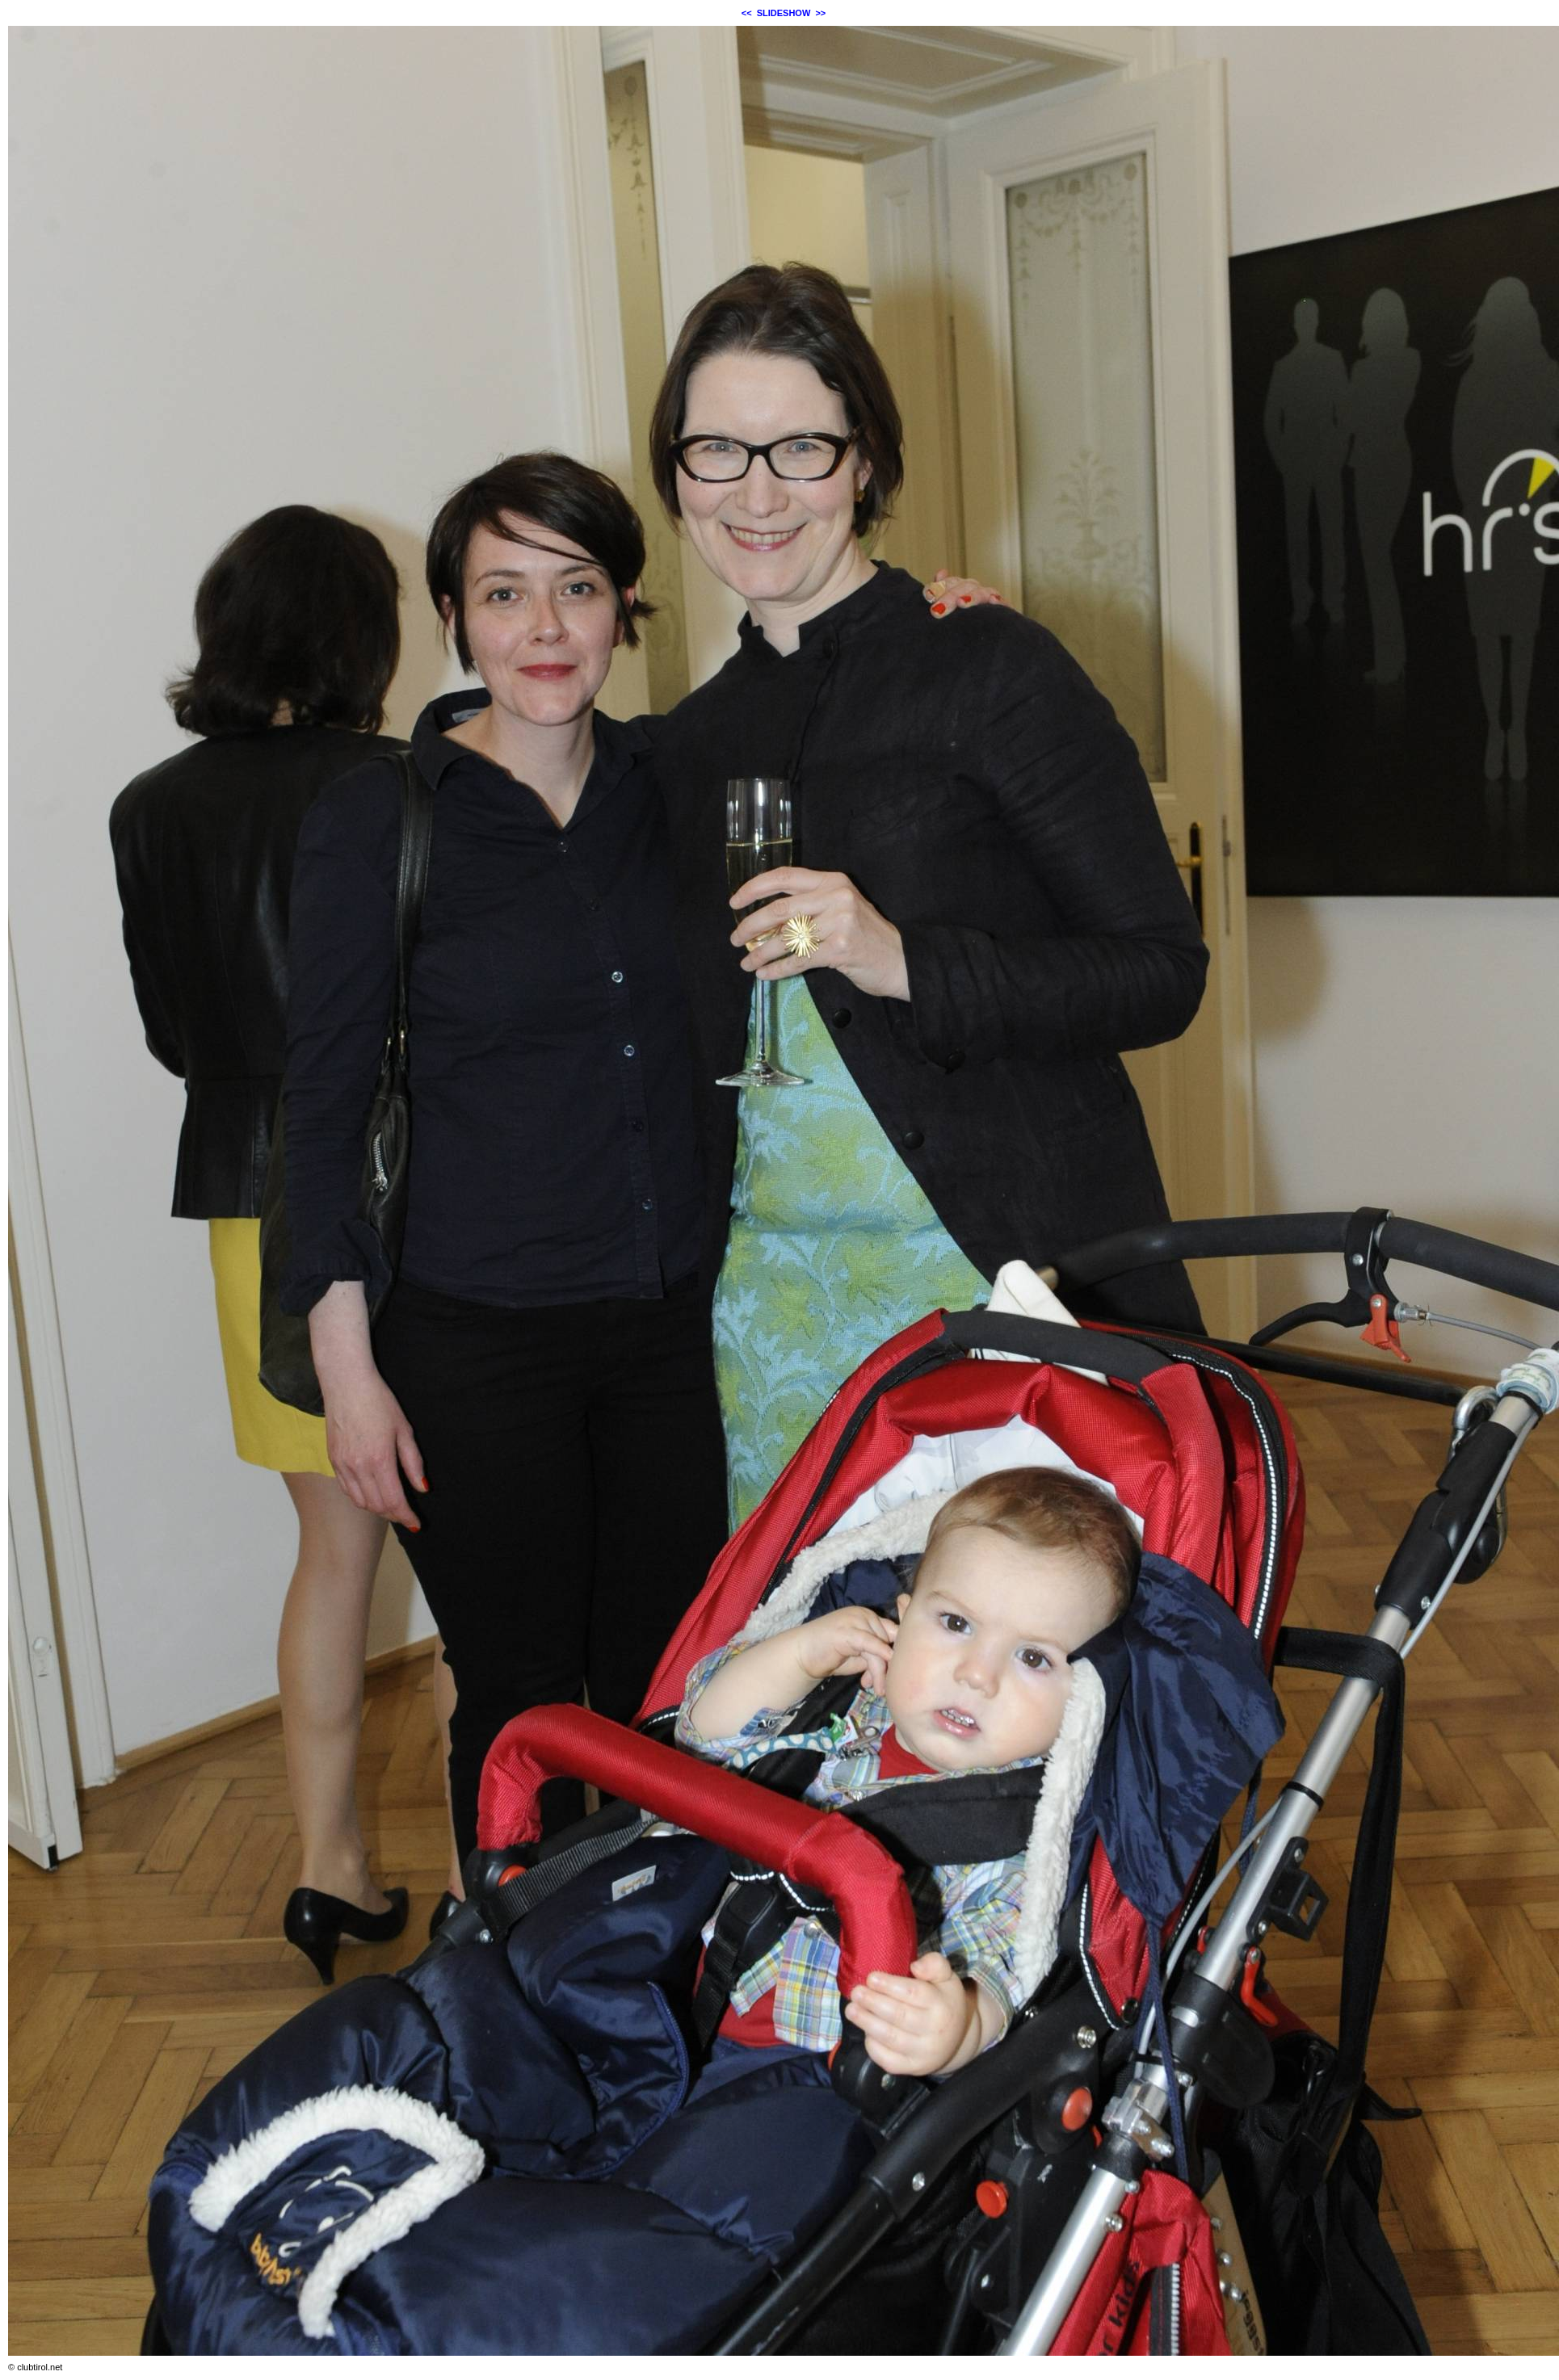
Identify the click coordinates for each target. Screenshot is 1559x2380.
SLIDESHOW (784, 13)
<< (747, 13)
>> (820, 13)
